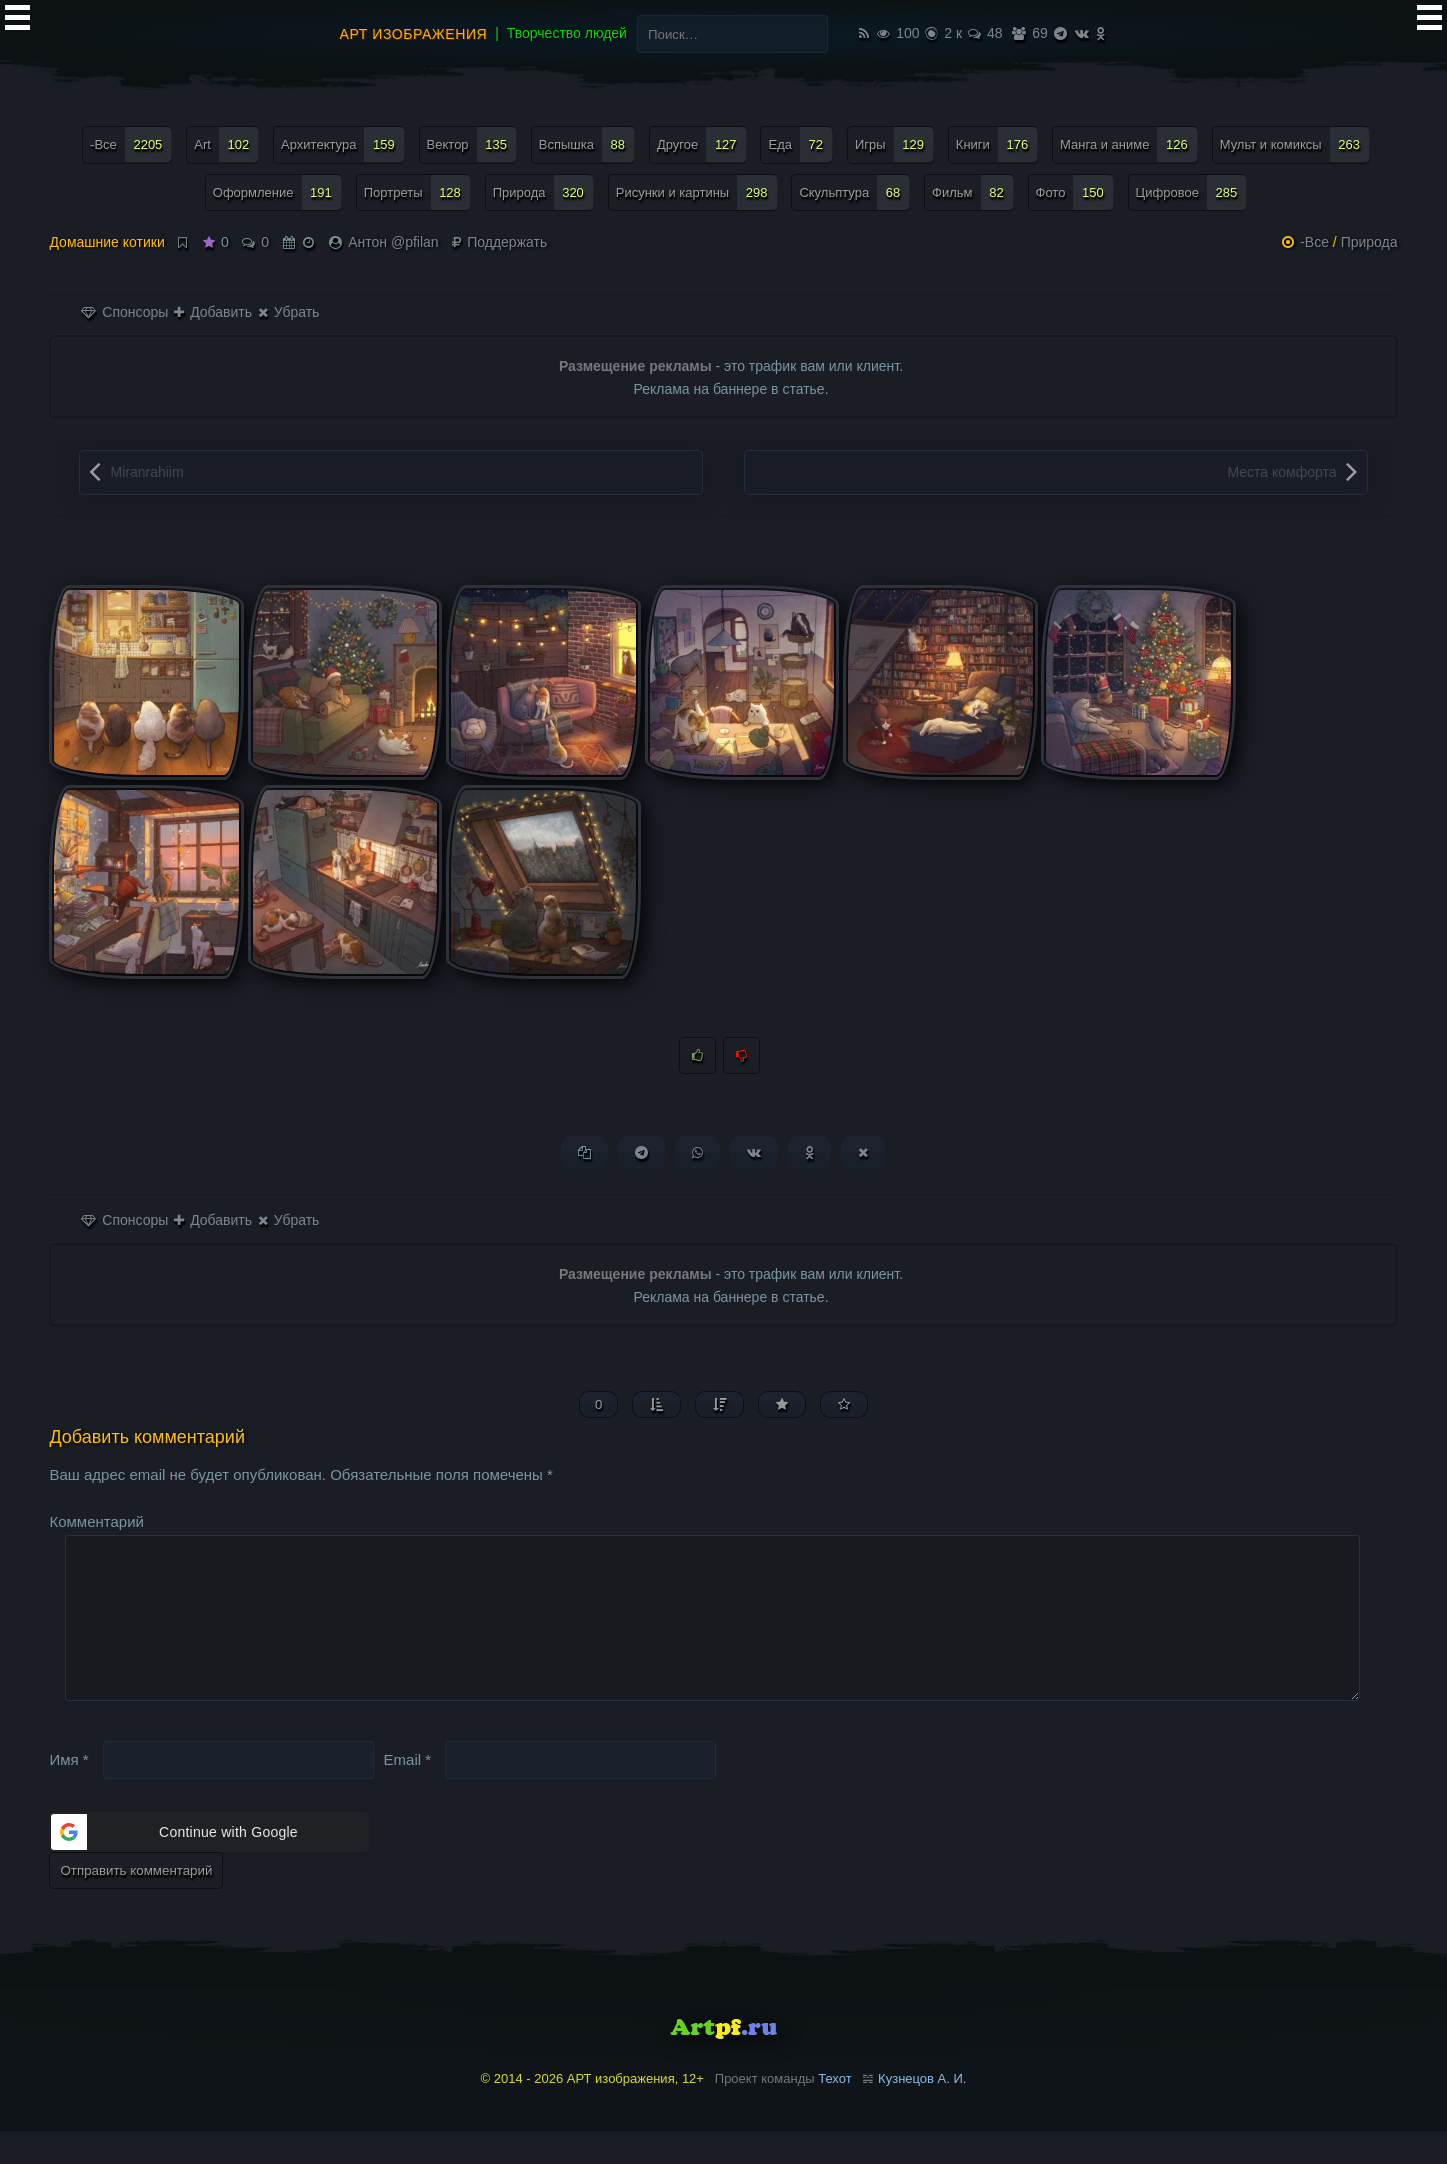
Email (408, 1792)
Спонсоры (124, 312)
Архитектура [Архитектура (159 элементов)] (343, 144)
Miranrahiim (146, 472)
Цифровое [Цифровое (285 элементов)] (1192, 192)
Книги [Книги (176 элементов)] (997, 144)
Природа (1369, 242)
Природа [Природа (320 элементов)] (543, 192)
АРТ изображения (414, 34)
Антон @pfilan (393, 242)
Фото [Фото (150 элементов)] (1075, 192)
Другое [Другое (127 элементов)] (702, 144)
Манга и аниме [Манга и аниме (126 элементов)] (1129, 144)
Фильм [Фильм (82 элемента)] (973, 192)
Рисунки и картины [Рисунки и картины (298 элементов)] (697, 192)
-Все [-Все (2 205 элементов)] (131, 144)
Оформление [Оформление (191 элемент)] (277, 192)
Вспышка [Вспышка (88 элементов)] (587, 144)
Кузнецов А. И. (922, 2111)
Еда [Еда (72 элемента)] (800, 144)
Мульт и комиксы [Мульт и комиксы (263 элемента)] (1295, 144)
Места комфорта (1281, 472)
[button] (209, 1865)
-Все (1314, 242)
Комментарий (96, 1522)
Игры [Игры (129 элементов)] (894, 144)
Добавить (213, 312)
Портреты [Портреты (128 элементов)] (417, 192)
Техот (834, 2111)
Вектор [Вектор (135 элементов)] (472, 144)
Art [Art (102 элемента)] (226, 144)
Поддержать (499, 242)
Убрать (288, 312)
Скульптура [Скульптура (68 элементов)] (854, 192)
